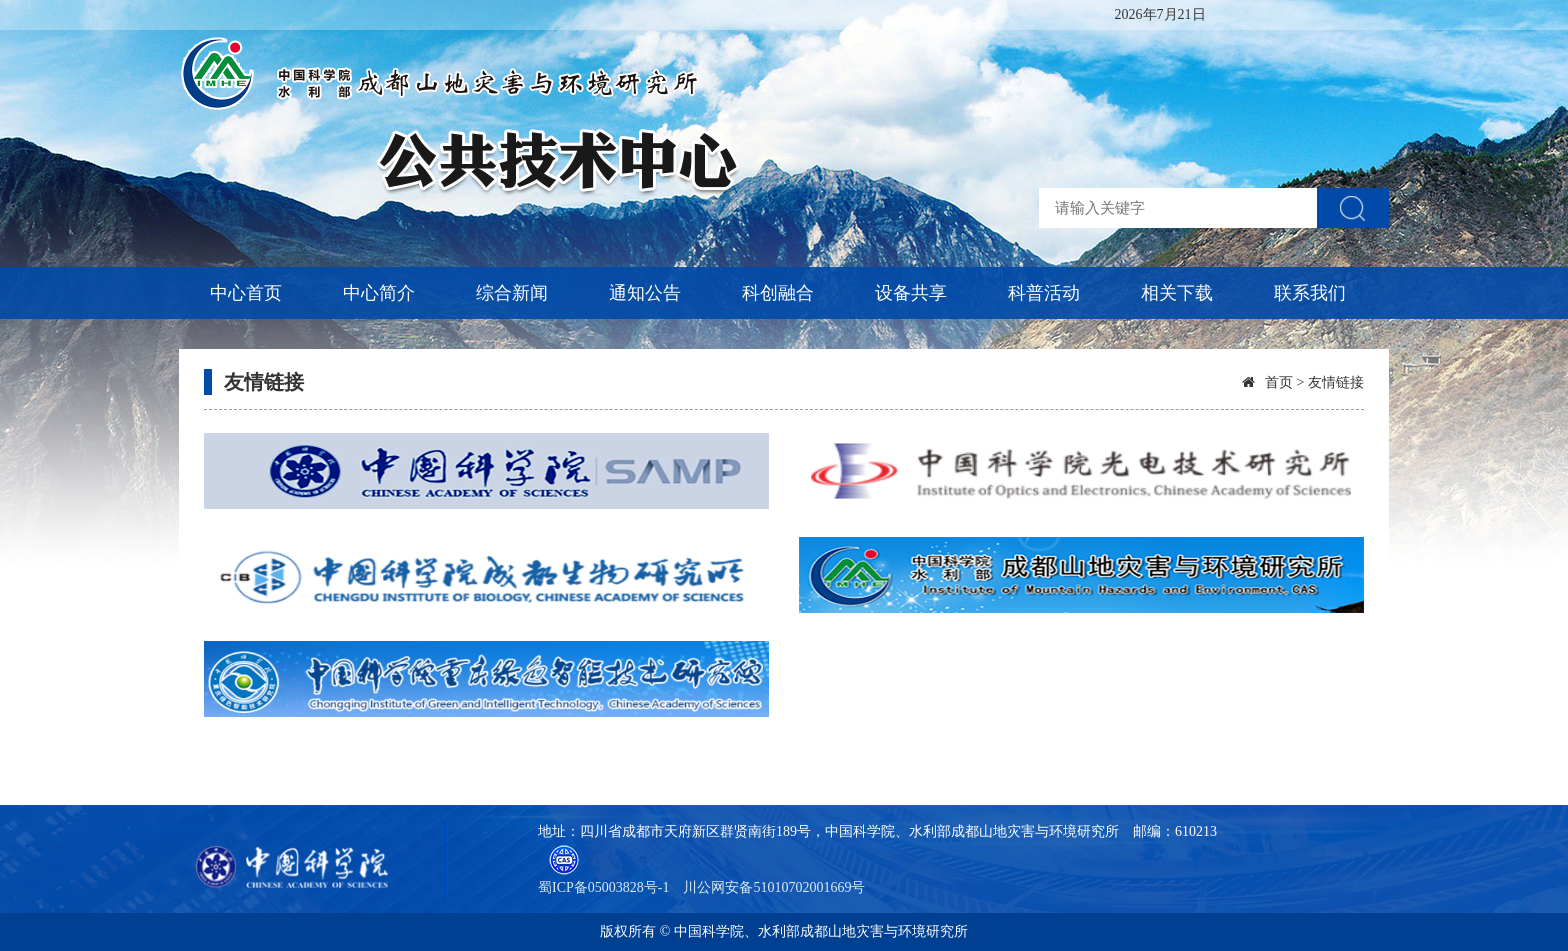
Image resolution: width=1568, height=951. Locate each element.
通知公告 (645, 293)
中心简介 (379, 293)
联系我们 (1310, 293)
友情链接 (264, 382)
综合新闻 (512, 293)
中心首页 (246, 293)
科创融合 (778, 293)
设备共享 (911, 293)
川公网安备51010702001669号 (774, 887)
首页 (1279, 382)
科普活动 (1044, 293)
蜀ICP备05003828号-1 (603, 887)
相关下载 (1177, 293)
